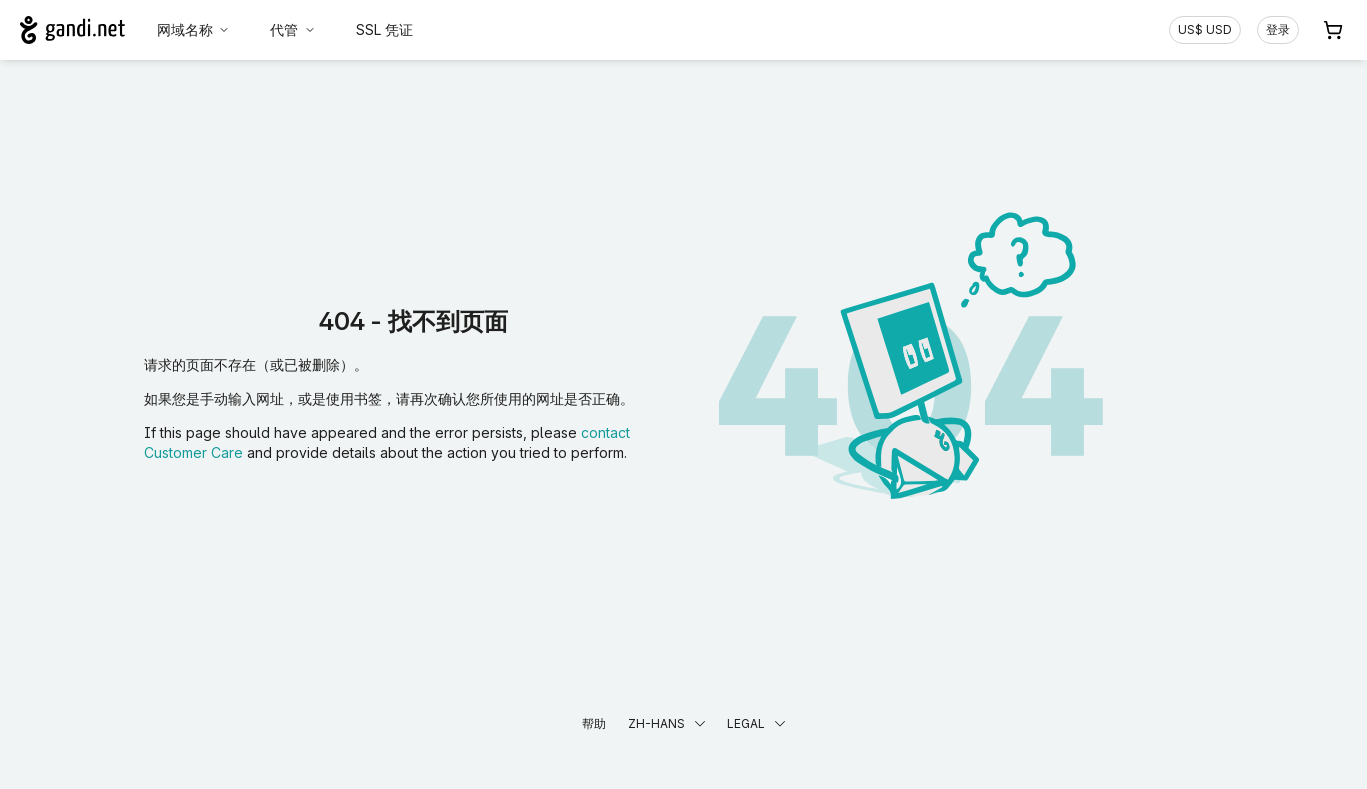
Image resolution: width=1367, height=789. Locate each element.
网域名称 (194, 29)
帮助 (594, 723)
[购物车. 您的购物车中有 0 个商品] (1333, 30)
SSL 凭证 (384, 29)
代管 (293, 29)
